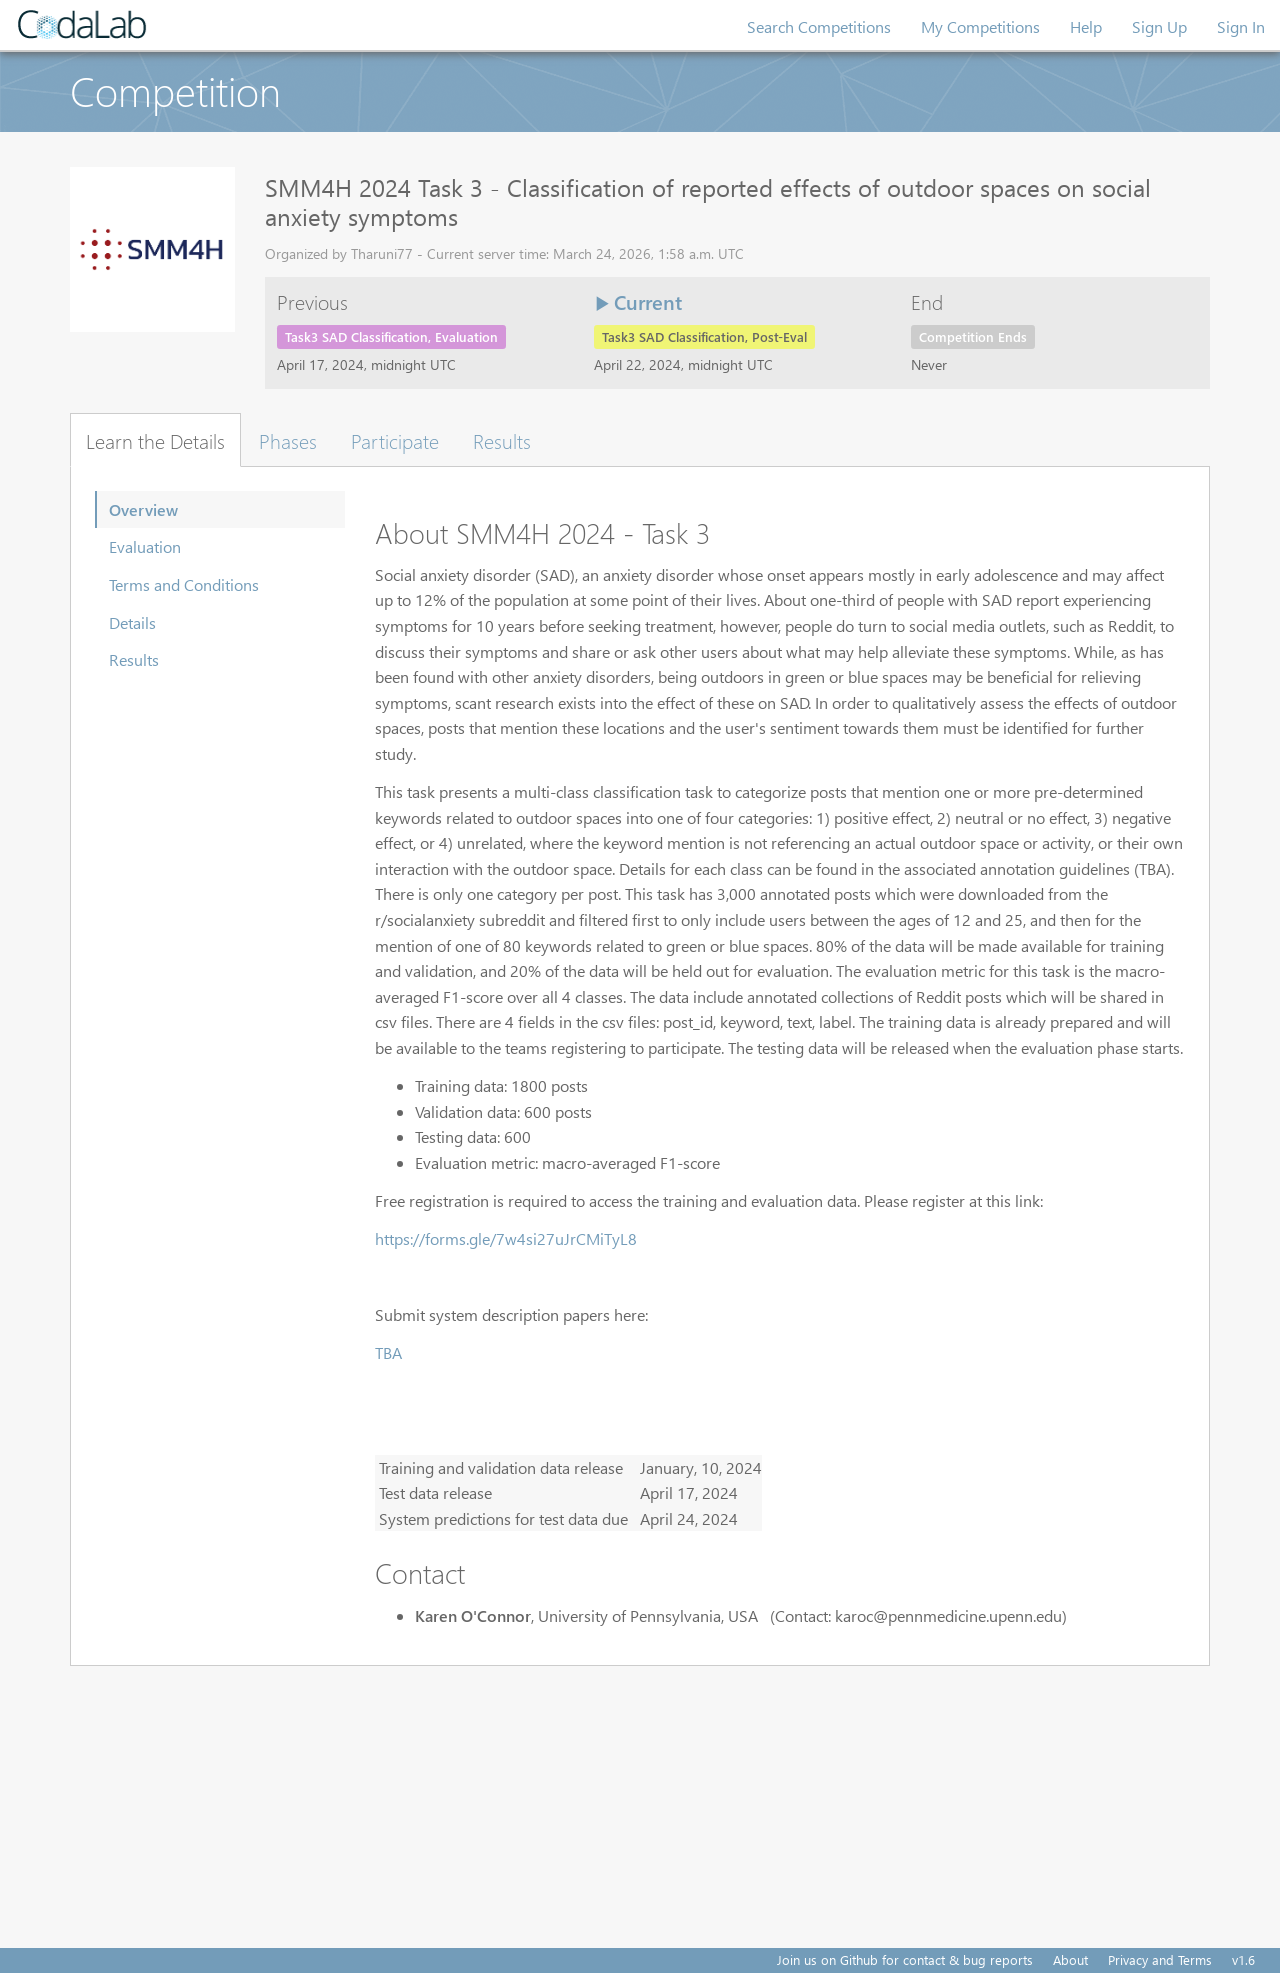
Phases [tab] (288, 440)
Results (134, 659)
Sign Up (1159, 26)
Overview (143, 509)
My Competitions (980, 26)
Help (1086, 26)
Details (132, 622)
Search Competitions (819, 26)
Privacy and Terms (1160, 1959)
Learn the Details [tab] (155, 440)
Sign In (1241, 26)
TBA (388, 1352)
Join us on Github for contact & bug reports (905, 1959)
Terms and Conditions (184, 584)
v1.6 (1243, 1959)
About (1070, 1959)
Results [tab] (502, 440)
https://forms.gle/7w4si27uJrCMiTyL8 (506, 1238)
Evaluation (145, 546)
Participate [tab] (395, 440)
